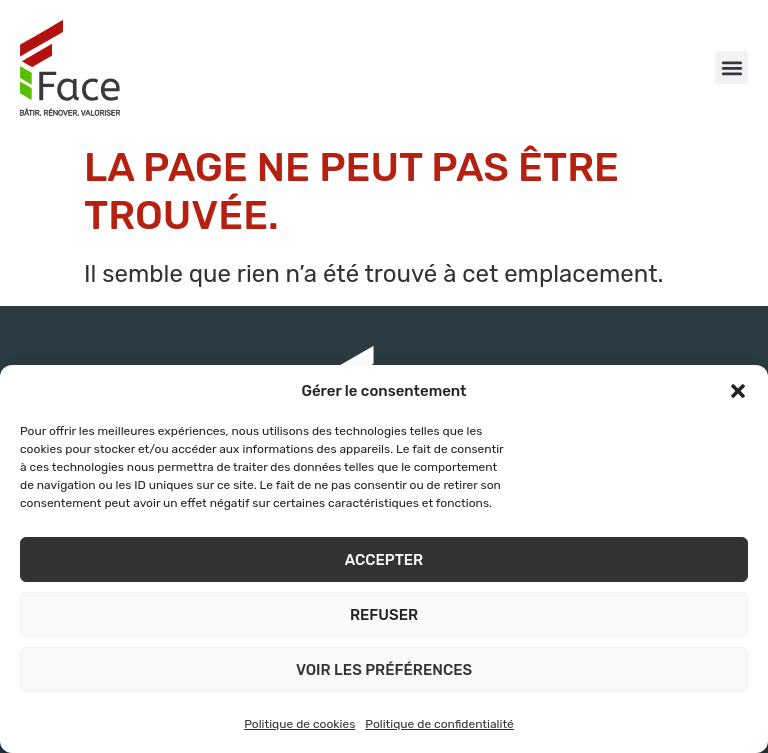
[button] (738, 391)
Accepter (384, 560)
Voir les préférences (384, 670)
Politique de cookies (299, 724)
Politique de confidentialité (439, 724)
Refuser (384, 615)
